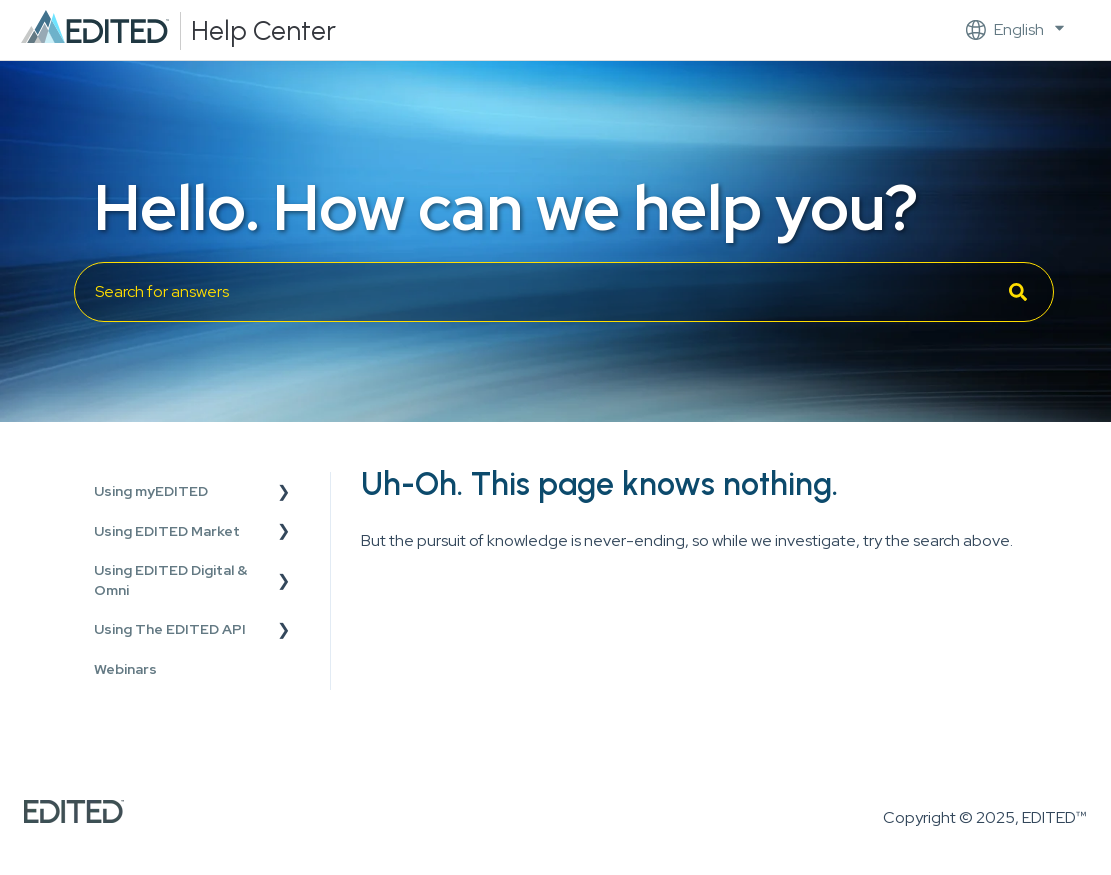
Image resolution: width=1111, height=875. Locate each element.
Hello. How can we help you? (506, 207)
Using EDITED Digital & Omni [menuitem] (170, 580)
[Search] (1018, 292)
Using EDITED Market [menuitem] (167, 531)
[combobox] (564, 292)
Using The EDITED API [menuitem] (170, 629)
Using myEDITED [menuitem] (151, 491)
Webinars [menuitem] (125, 669)
